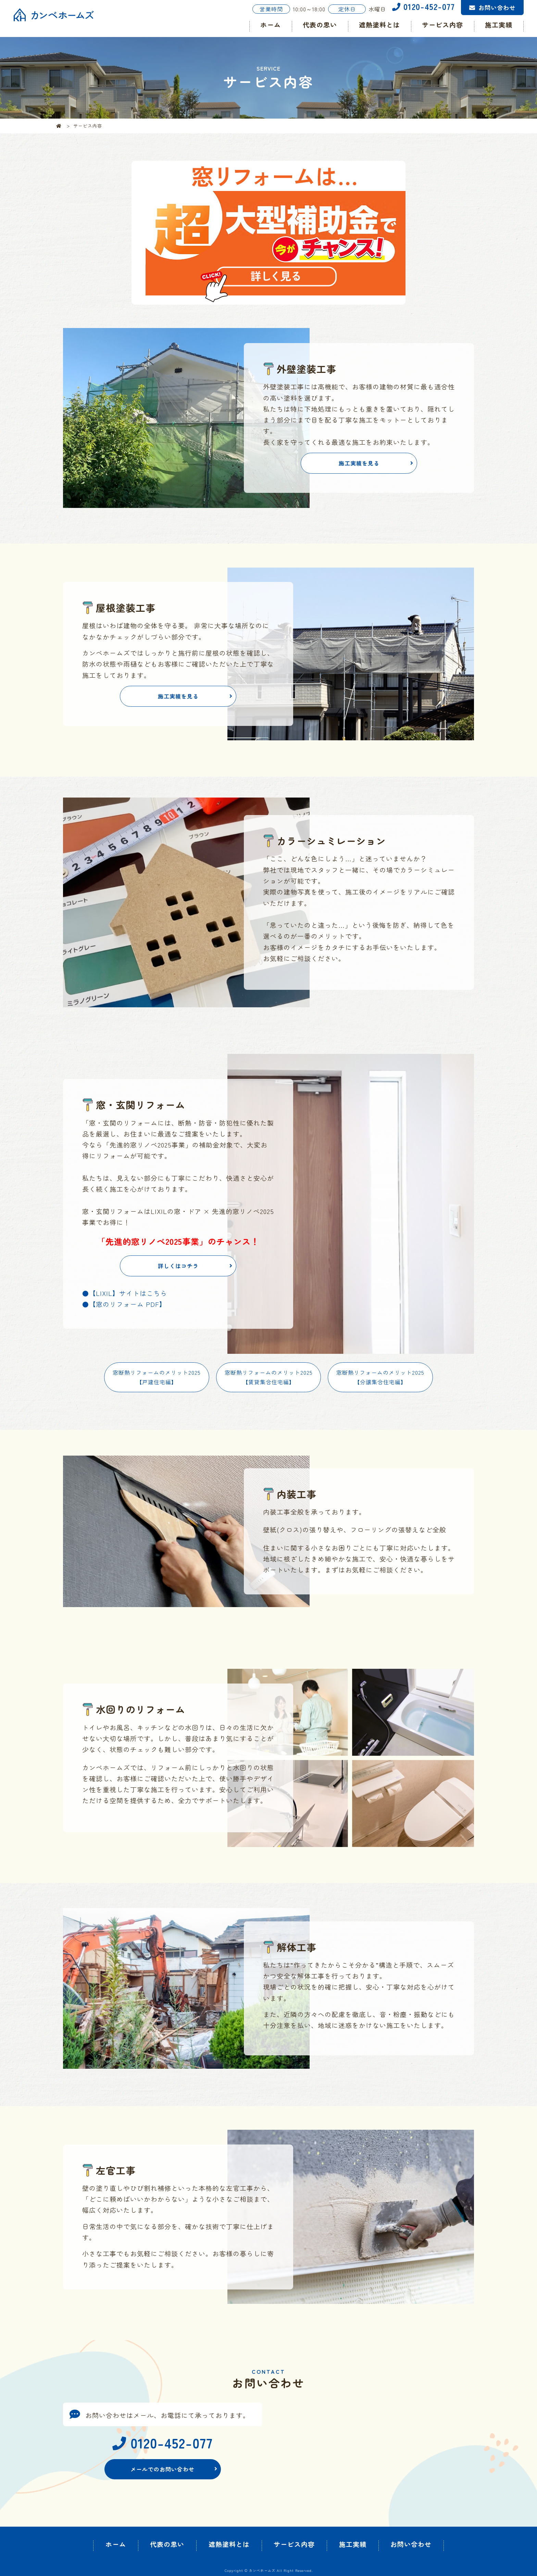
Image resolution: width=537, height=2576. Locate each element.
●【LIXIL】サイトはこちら (124, 1293)
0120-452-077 (423, 6)
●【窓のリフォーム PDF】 (124, 1304)
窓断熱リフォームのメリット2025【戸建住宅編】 (157, 1377)
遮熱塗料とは (379, 25)
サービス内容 (442, 25)
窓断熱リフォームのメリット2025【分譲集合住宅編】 (380, 1377)
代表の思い (320, 25)
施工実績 (498, 25)
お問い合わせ (496, 7)
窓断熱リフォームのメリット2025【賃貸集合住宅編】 (269, 1377)
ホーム (270, 25)
